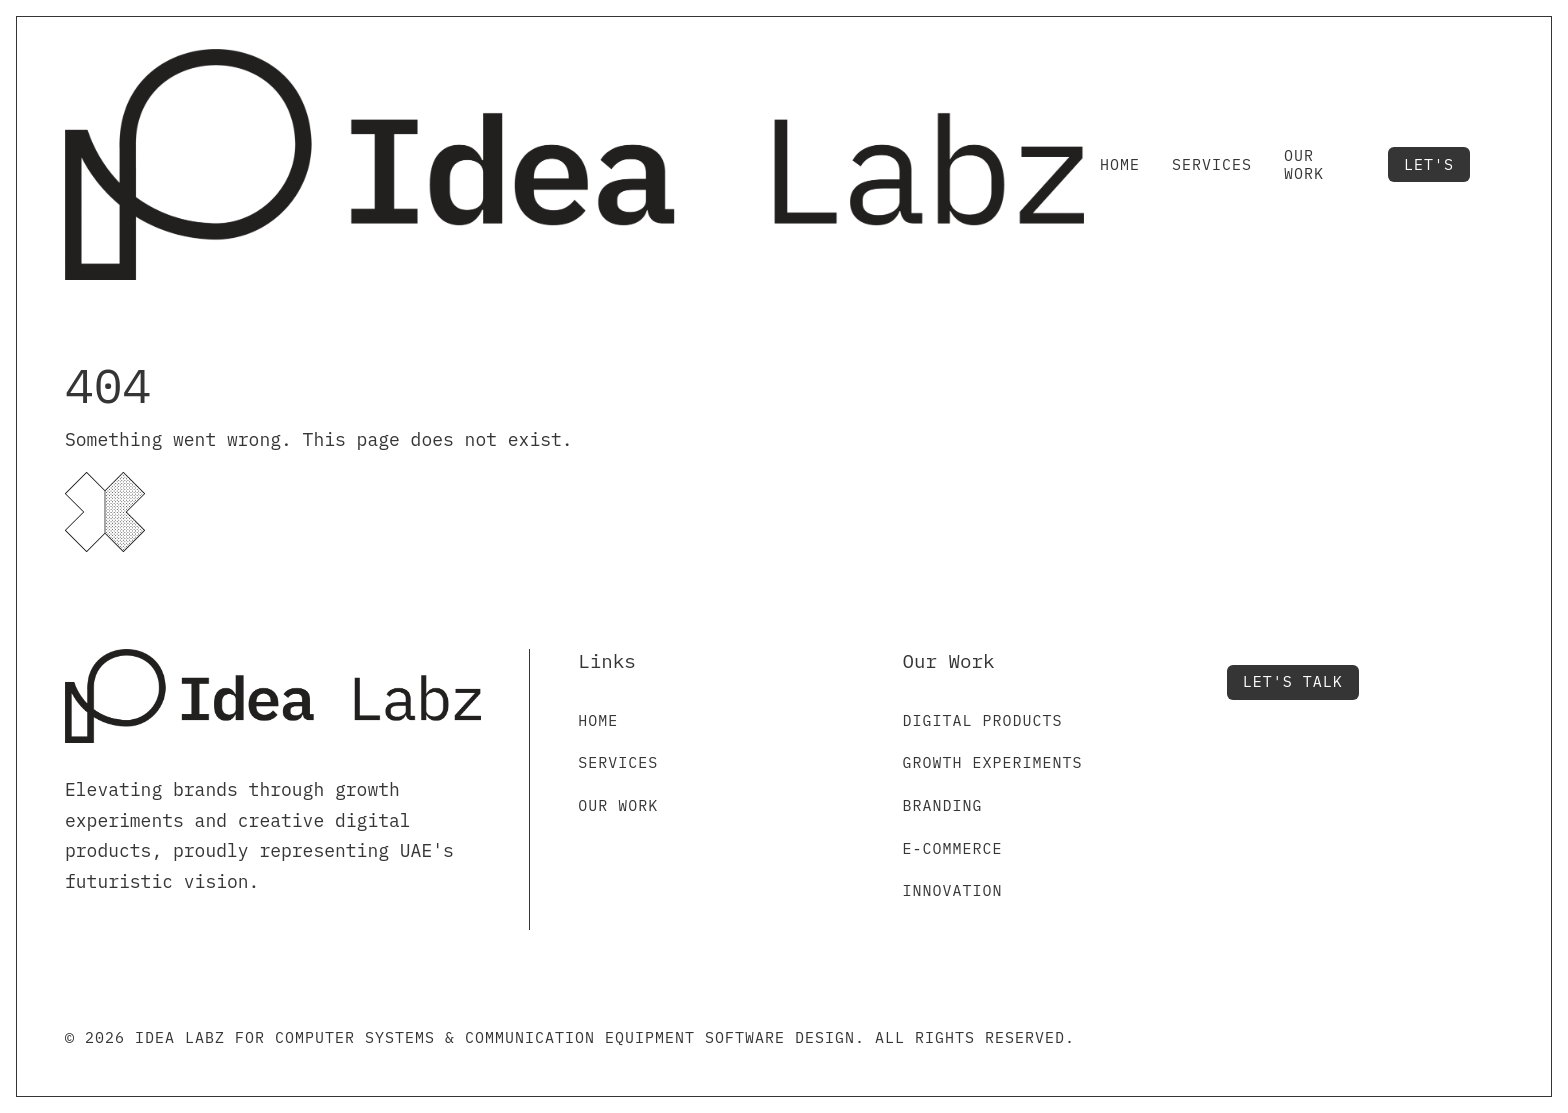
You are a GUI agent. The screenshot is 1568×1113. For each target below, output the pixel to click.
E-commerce (952, 848)
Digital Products (982, 720)
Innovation (952, 890)
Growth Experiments (992, 762)
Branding (942, 805)
